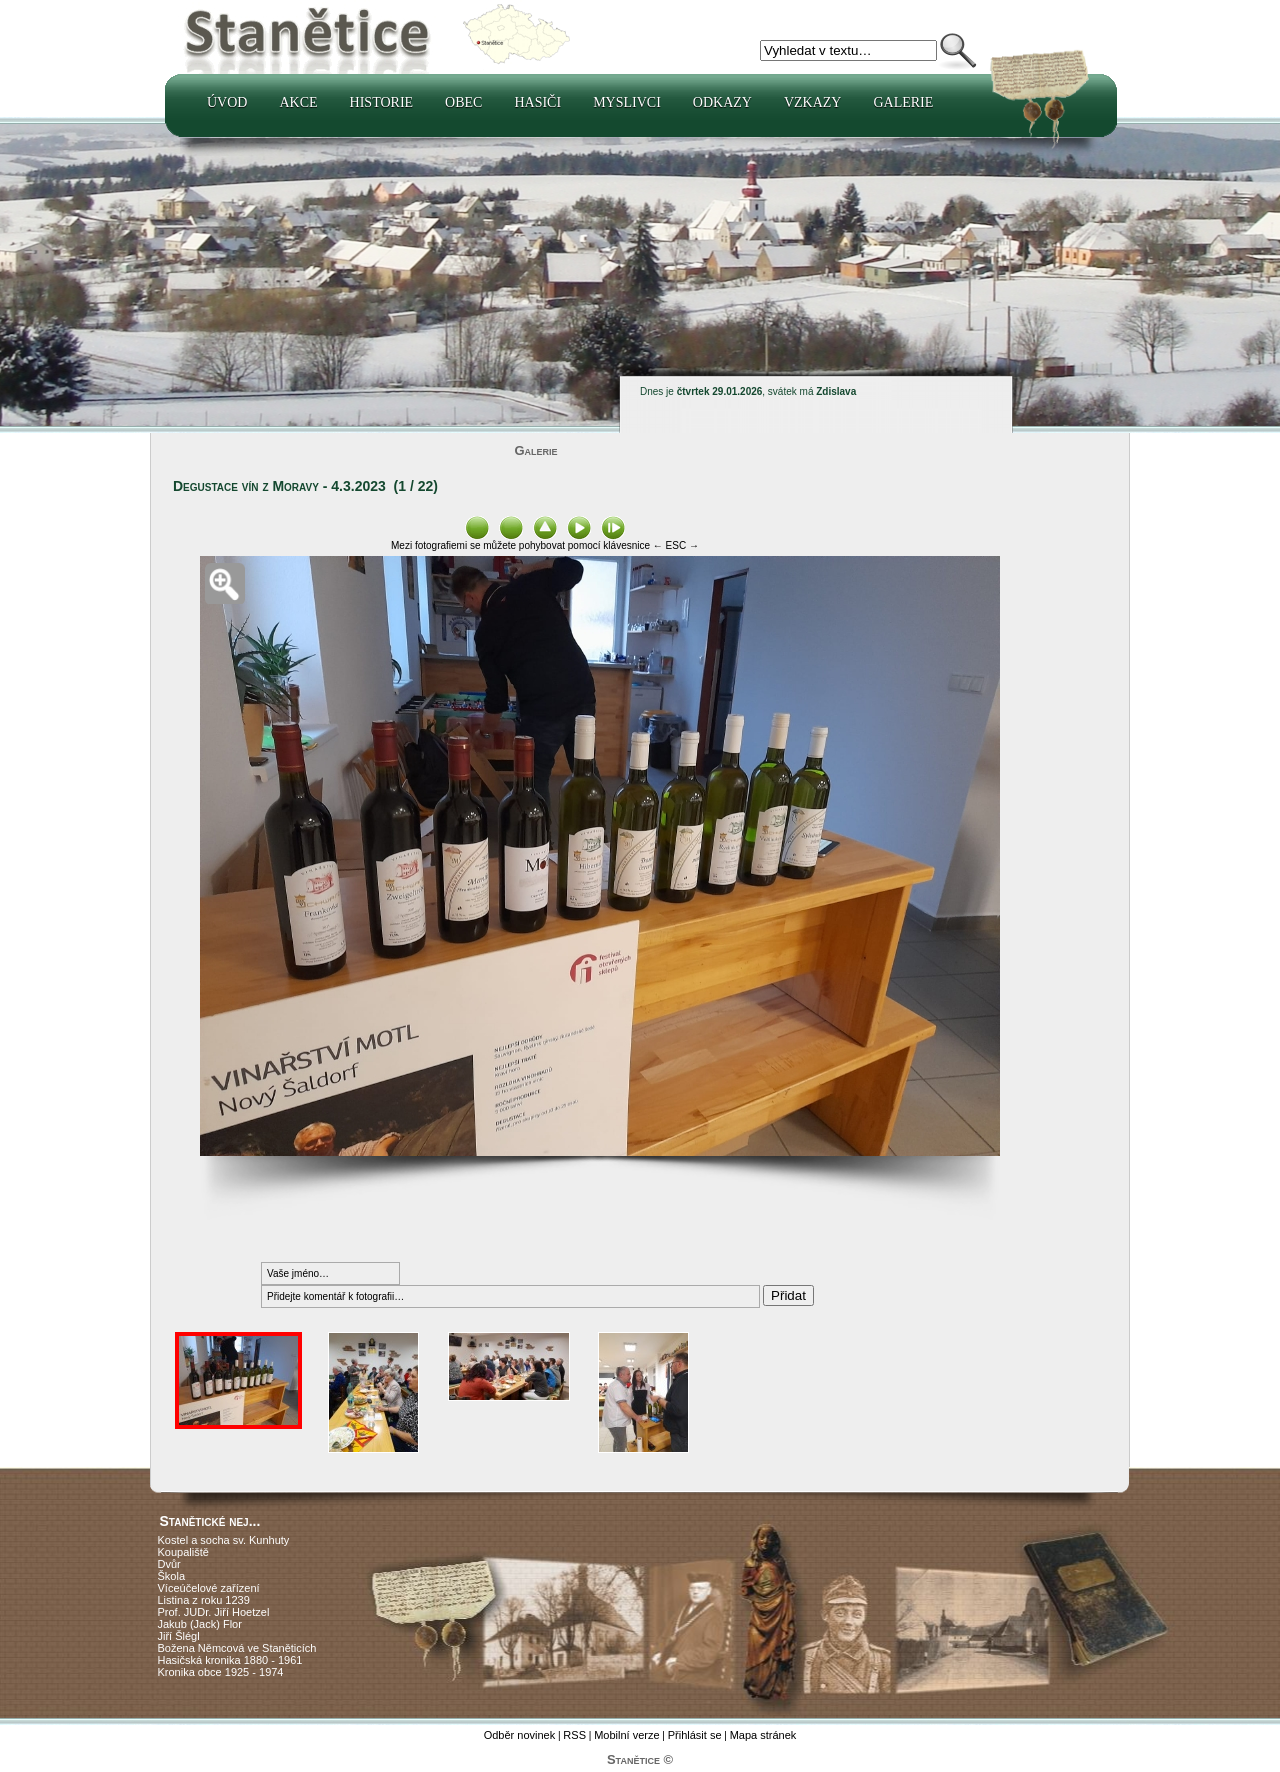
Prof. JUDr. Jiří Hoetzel (214, 1612)
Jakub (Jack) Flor (200, 1624)
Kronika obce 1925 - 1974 (221, 1672)
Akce (298, 102)
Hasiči (537, 102)
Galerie (903, 102)
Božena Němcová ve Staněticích (237, 1648)
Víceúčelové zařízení (209, 1588)
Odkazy (722, 102)
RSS (574, 1735)
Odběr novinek (520, 1735)
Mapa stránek (763, 1735)
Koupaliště (183, 1552)
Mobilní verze (626, 1735)
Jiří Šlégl (179, 1636)
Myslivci (627, 102)
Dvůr (169, 1564)
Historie (382, 102)
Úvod (227, 102)
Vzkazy (813, 102)
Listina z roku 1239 (204, 1600)
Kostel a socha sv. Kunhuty (224, 1540)
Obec (463, 102)
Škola (172, 1576)
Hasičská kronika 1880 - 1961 (230, 1660)
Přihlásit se (695, 1735)
